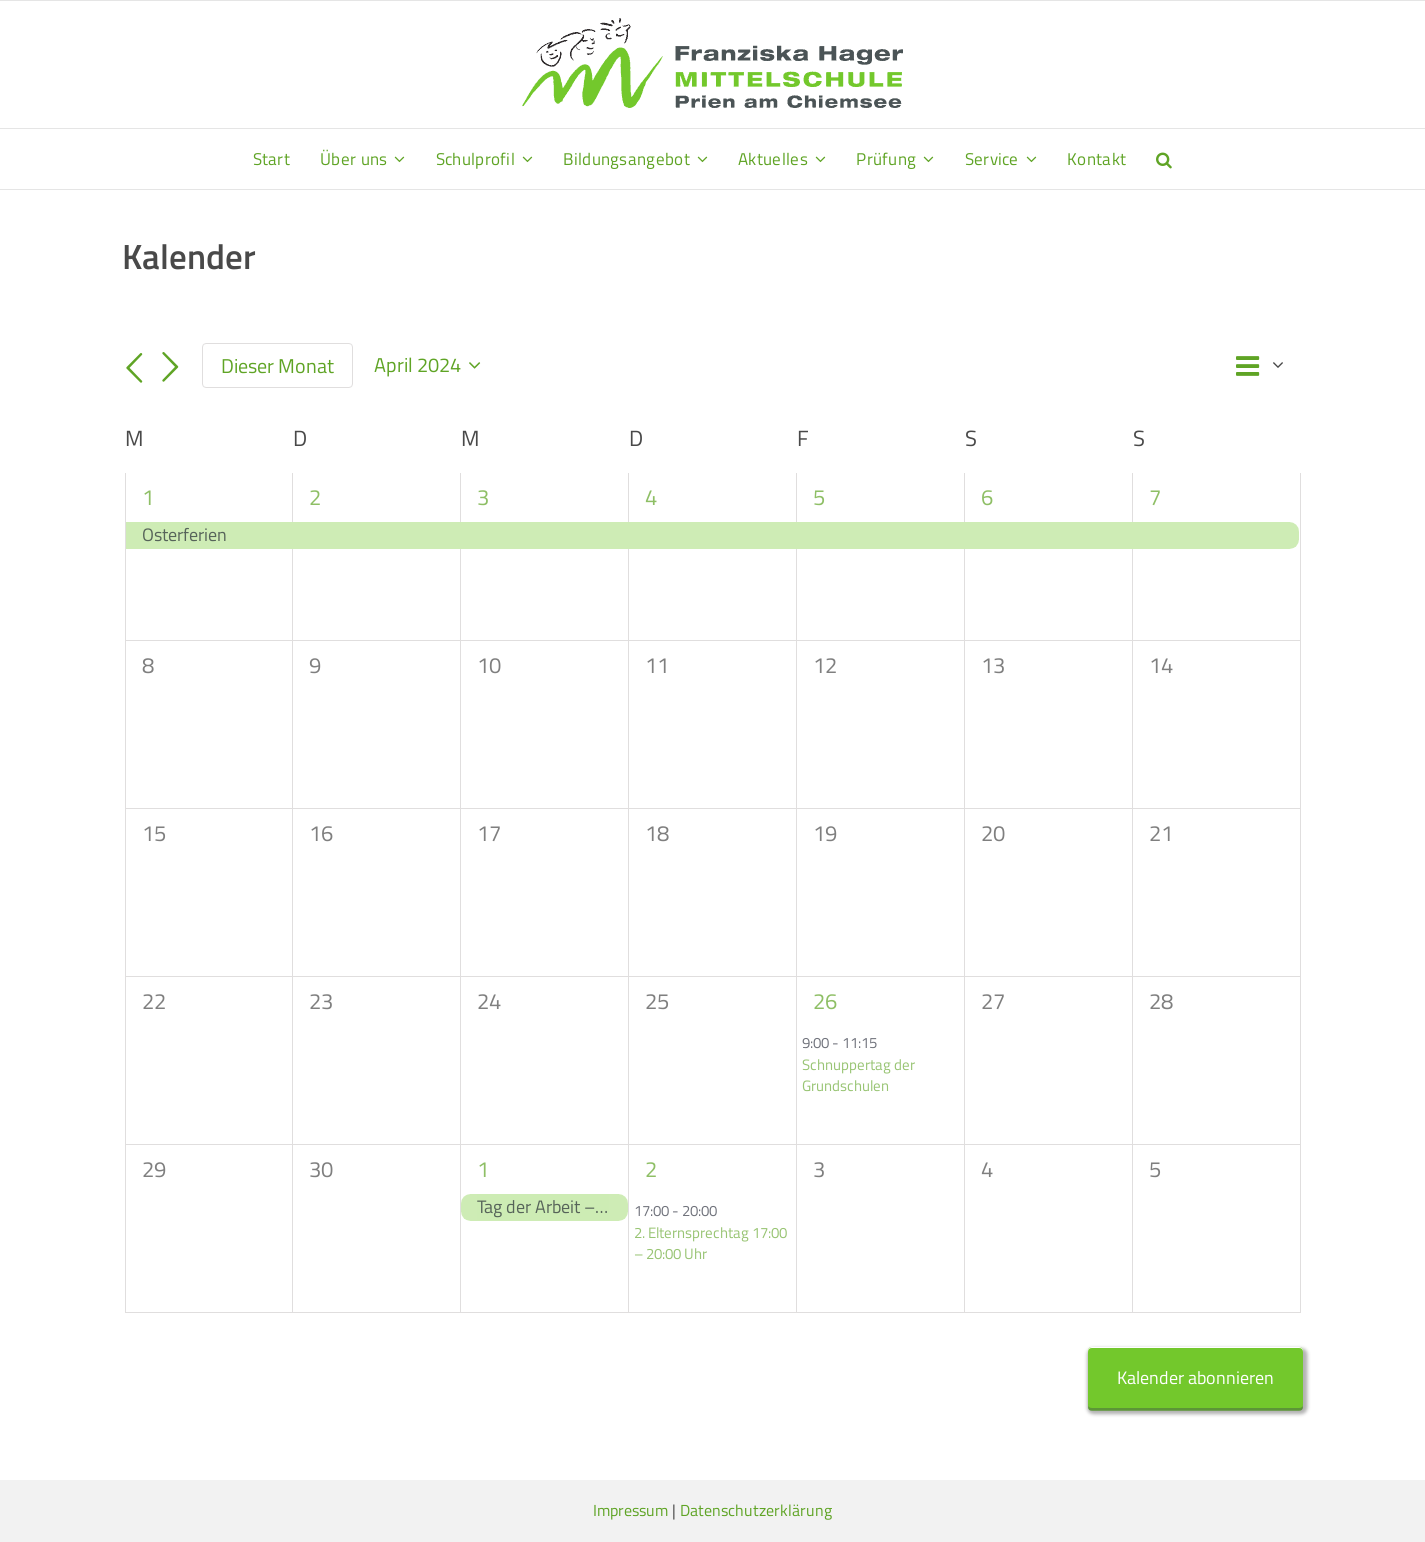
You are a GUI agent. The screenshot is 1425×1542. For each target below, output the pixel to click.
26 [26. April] (825, 1001)
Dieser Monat (277, 365)
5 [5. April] (819, 497)
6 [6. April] (987, 497)
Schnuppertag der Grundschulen (858, 1075)
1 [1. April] (148, 497)
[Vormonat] (135, 368)
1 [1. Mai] (483, 1169)
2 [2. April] (315, 497)
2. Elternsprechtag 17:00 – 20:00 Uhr (710, 1243)
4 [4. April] (651, 497)
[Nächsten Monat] (170, 368)
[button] (1164, 159)
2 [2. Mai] (651, 1169)
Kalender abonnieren (1195, 1377)
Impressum (630, 1510)
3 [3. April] (483, 497)
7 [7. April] (1155, 497)
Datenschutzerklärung (756, 1510)
